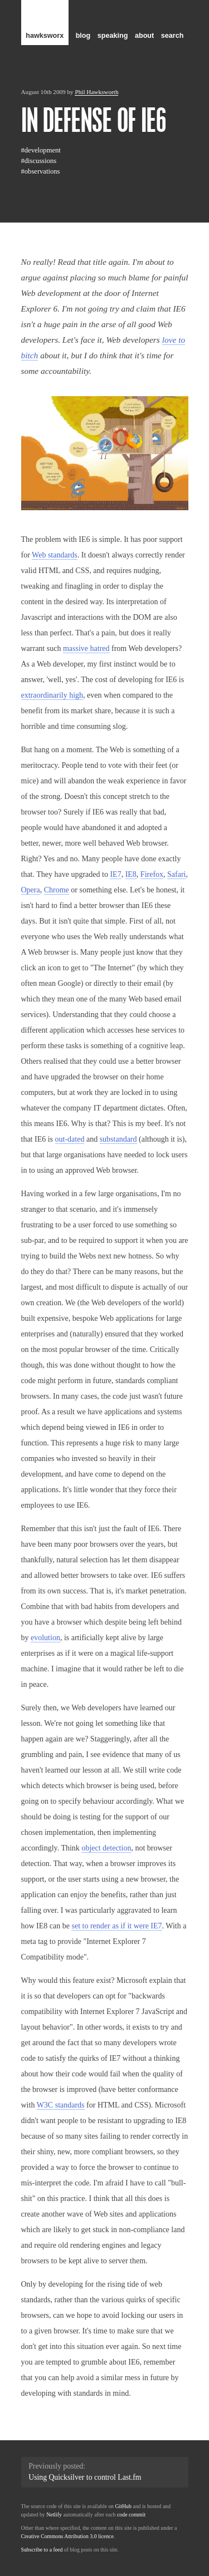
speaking (113, 36)
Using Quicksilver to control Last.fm (84, 2477)
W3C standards (61, 2105)
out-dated (70, 1139)
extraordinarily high (52, 695)
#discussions (39, 161)
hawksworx (45, 36)
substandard (118, 1139)
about (144, 36)
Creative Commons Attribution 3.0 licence (67, 2536)
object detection (106, 1848)
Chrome (56, 890)
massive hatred (86, 648)
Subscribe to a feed (42, 2550)
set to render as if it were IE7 (116, 1926)
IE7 (115, 874)
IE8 (131, 874)
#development (41, 150)
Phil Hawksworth (96, 91)
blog (83, 36)
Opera (30, 890)
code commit (131, 2514)
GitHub (123, 2506)
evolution (45, 1638)
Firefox (151, 874)
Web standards (54, 555)
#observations (40, 171)
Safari (176, 874)
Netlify (54, 2514)
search (172, 36)
